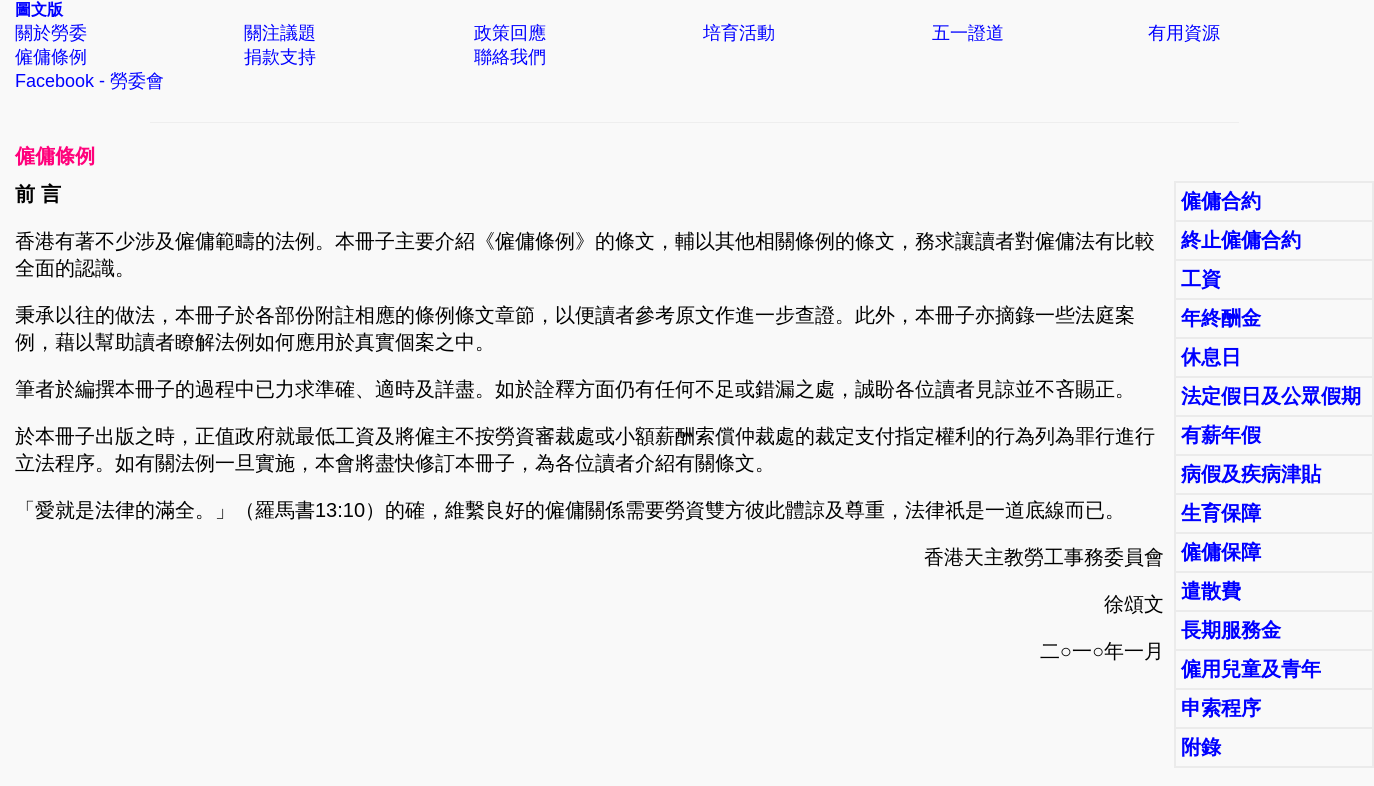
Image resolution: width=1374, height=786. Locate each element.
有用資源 (1184, 33)
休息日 (1211, 357)
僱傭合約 (1221, 201)
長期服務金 (1231, 630)
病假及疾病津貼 (1251, 474)
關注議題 (280, 33)
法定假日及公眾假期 (1271, 396)
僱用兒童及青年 (1251, 669)
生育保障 (1221, 513)
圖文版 (39, 9)
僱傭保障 (1221, 552)
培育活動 (739, 33)
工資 (1201, 279)
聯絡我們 (510, 57)
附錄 (1201, 747)
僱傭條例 (51, 57)
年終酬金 (1221, 318)
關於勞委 (51, 33)
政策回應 (510, 33)
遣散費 (1211, 591)
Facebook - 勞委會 (89, 81)
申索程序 (1221, 708)
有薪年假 (1221, 435)
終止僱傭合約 (1241, 240)
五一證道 (968, 33)
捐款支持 (280, 57)
